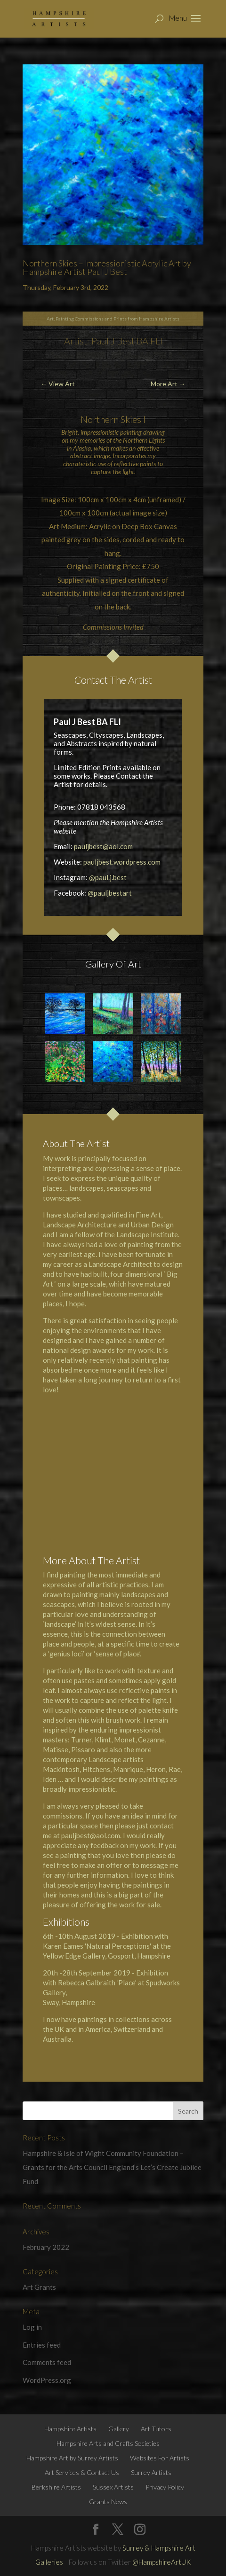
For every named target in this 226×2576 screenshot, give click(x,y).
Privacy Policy (164, 2487)
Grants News (108, 2502)
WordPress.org (47, 2380)
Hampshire (153, 1956)
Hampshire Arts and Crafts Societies (108, 2443)
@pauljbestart (110, 893)
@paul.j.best (108, 877)
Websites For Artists (159, 2458)
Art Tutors (156, 2429)
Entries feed (42, 2345)
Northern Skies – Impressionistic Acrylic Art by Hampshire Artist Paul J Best (107, 267)
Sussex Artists (113, 2487)
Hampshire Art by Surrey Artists (72, 2458)
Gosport (121, 1956)
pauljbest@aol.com (103, 846)
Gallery (118, 2429)
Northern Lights (144, 440)
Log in (32, 2327)
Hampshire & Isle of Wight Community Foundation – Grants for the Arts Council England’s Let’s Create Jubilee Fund (112, 2167)
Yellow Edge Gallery (74, 1956)
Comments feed (47, 2362)
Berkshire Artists (56, 2487)
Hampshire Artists (70, 2429)
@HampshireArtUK (161, 2562)
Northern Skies (111, 419)
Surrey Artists (151, 2472)
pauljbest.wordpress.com (122, 862)
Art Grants (39, 2287)
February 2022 (46, 2247)
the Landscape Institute (141, 1234)
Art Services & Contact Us (82, 2472)
